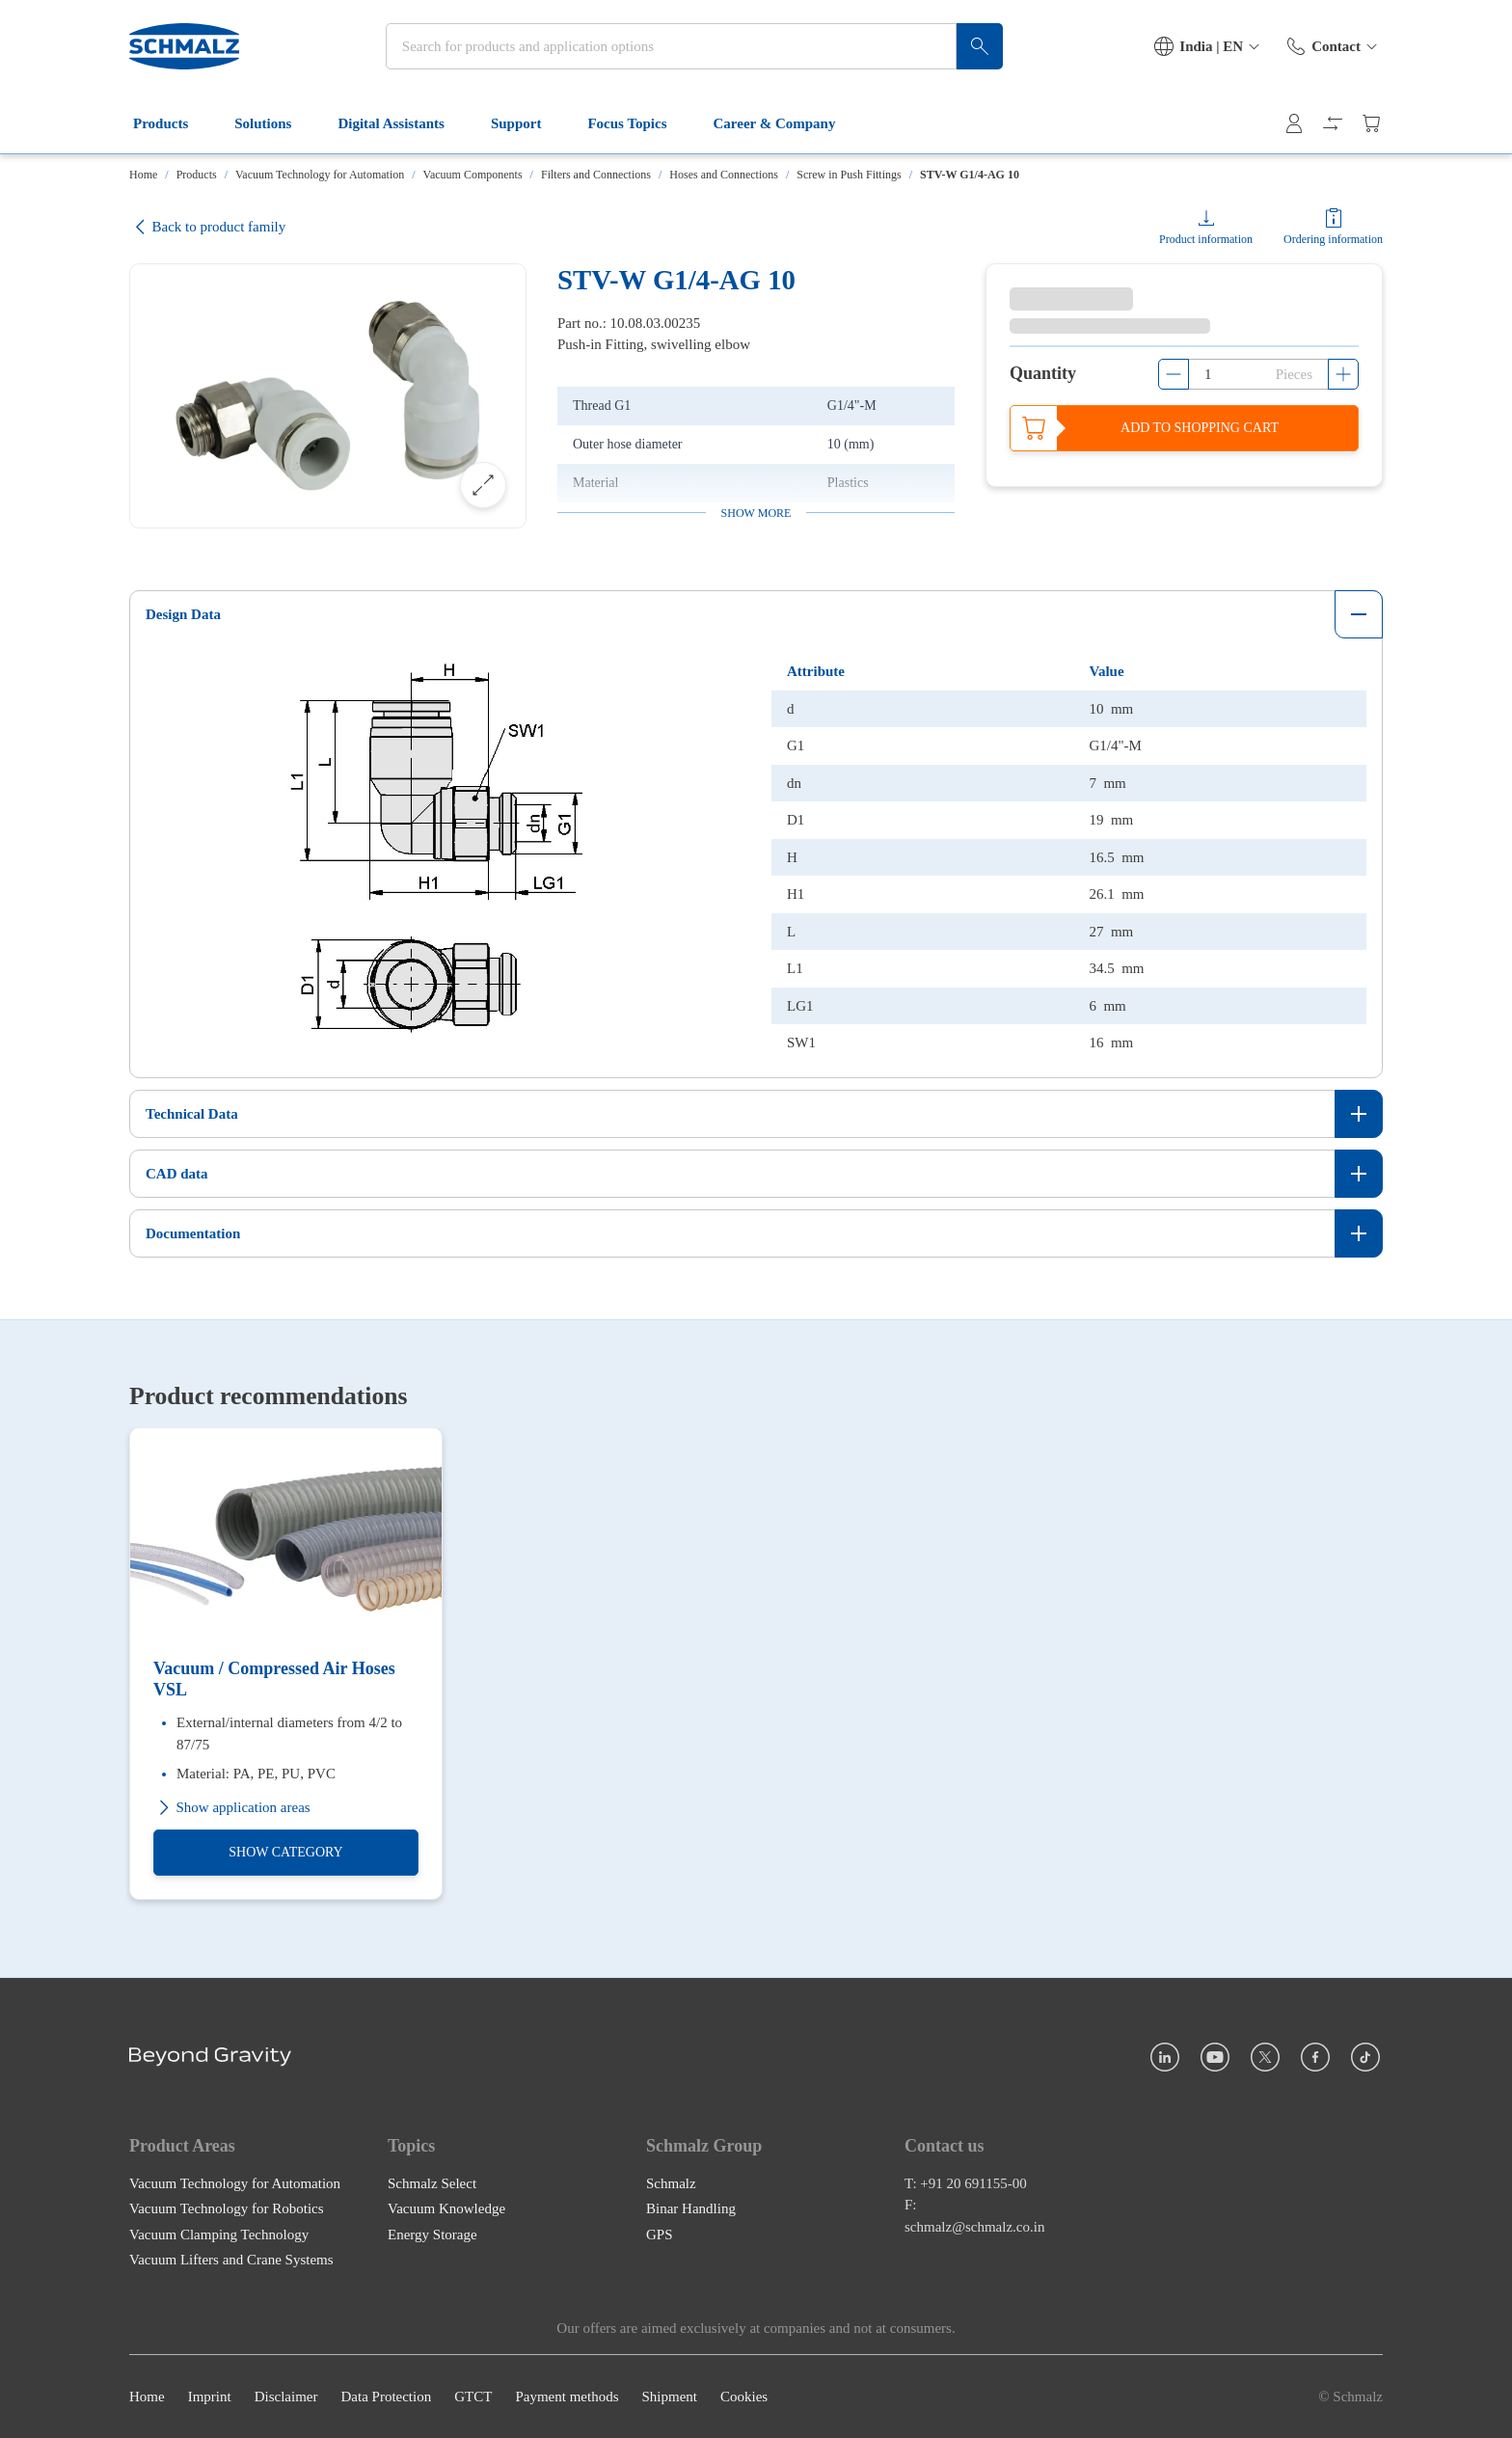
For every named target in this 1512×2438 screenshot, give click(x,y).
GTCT (473, 2396)
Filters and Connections (596, 174)
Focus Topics (638, 123)
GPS (659, 2233)
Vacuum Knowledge (446, 2208)
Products (172, 123)
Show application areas (231, 1807)
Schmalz (671, 2182)
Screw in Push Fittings (848, 174)
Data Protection (385, 2396)
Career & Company (786, 123)
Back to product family (207, 227)
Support (528, 123)
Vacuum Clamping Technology (219, 2233)
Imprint (209, 2396)
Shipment (669, 2396)
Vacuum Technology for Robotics (226, 2208)
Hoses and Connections (723, 174)
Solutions (274, 123)
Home (143, 174)
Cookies (744, 2396)
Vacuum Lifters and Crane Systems (231, 2259)
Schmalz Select (432, 2182)
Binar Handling (691, 2208)
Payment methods (566, 2396)
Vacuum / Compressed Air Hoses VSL (274, 1679)
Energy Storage (432, 2233)
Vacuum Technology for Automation (319, 174)
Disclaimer (286, 2396)
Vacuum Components (473, 174)
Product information (1206, 239)
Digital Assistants (402, 123)
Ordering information (1333, 239)
